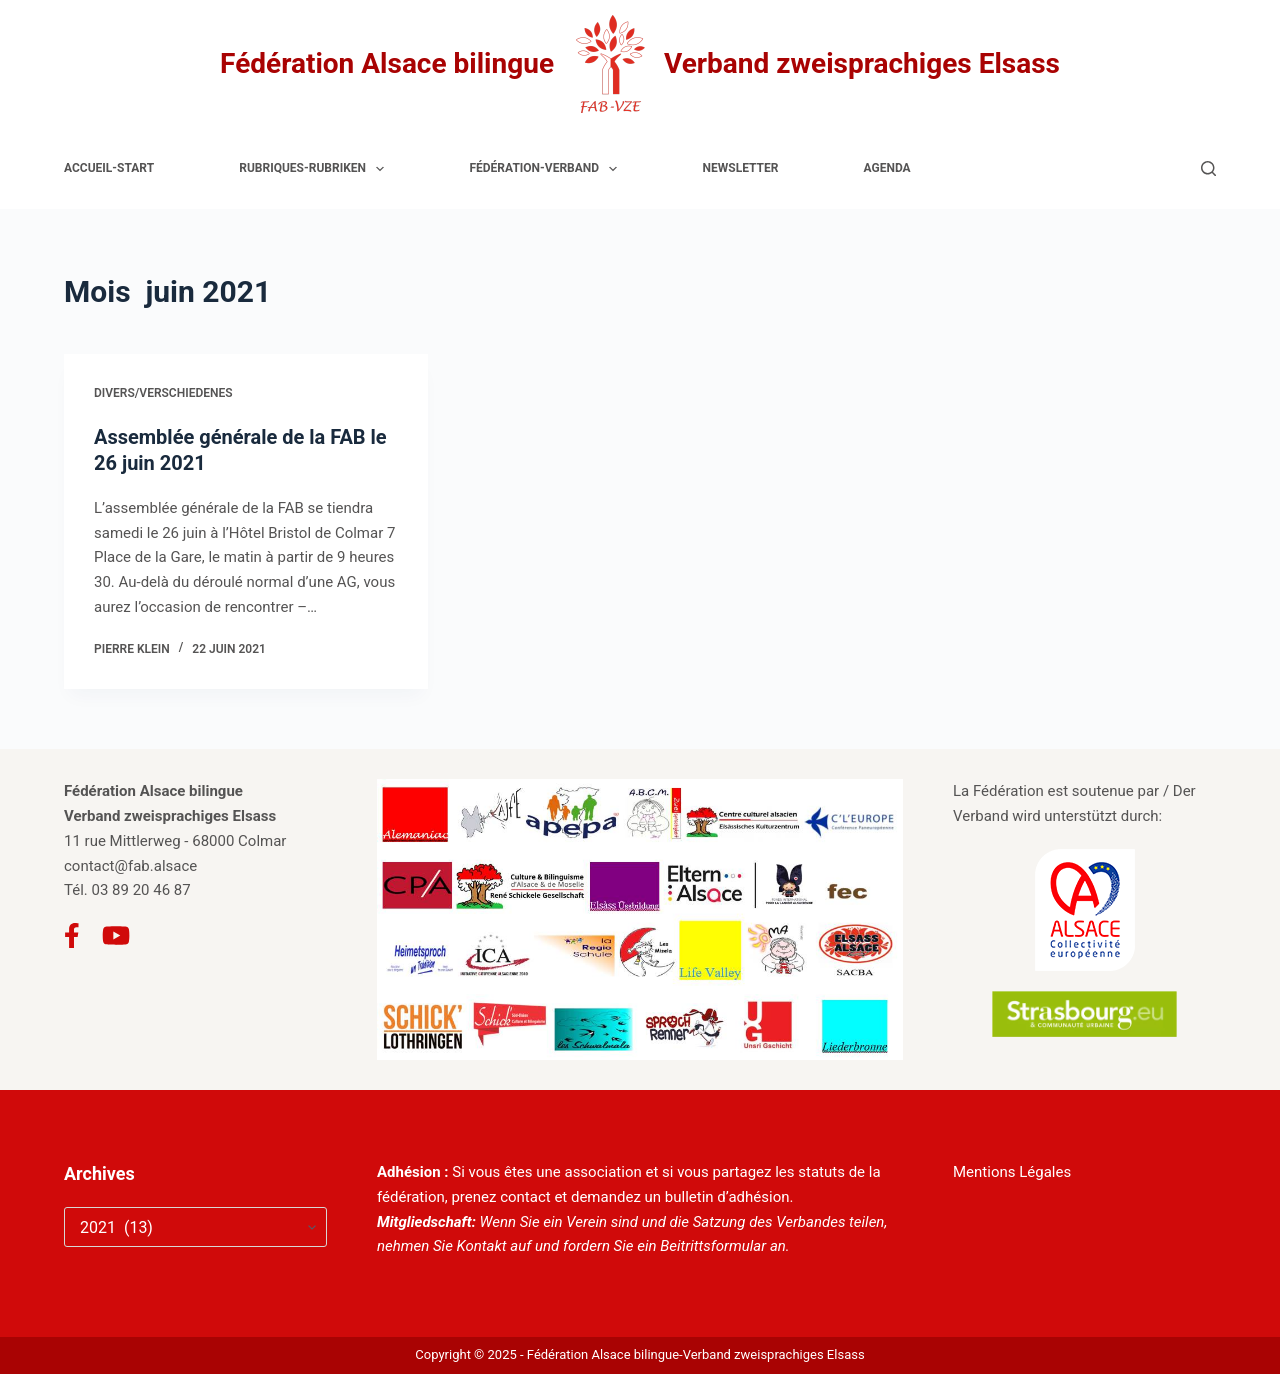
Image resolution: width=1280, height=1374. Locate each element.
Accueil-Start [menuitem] (109, 168)
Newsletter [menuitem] (741, 168)
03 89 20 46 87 (141, 890)
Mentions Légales (1012, 1172)
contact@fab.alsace (130, 866)
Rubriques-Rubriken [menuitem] (315, 169)
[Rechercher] (1208, 168)
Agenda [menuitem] (887, 168)
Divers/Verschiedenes (163, 393)
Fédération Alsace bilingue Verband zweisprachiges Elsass (640, 64)
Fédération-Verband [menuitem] (547, 169)
